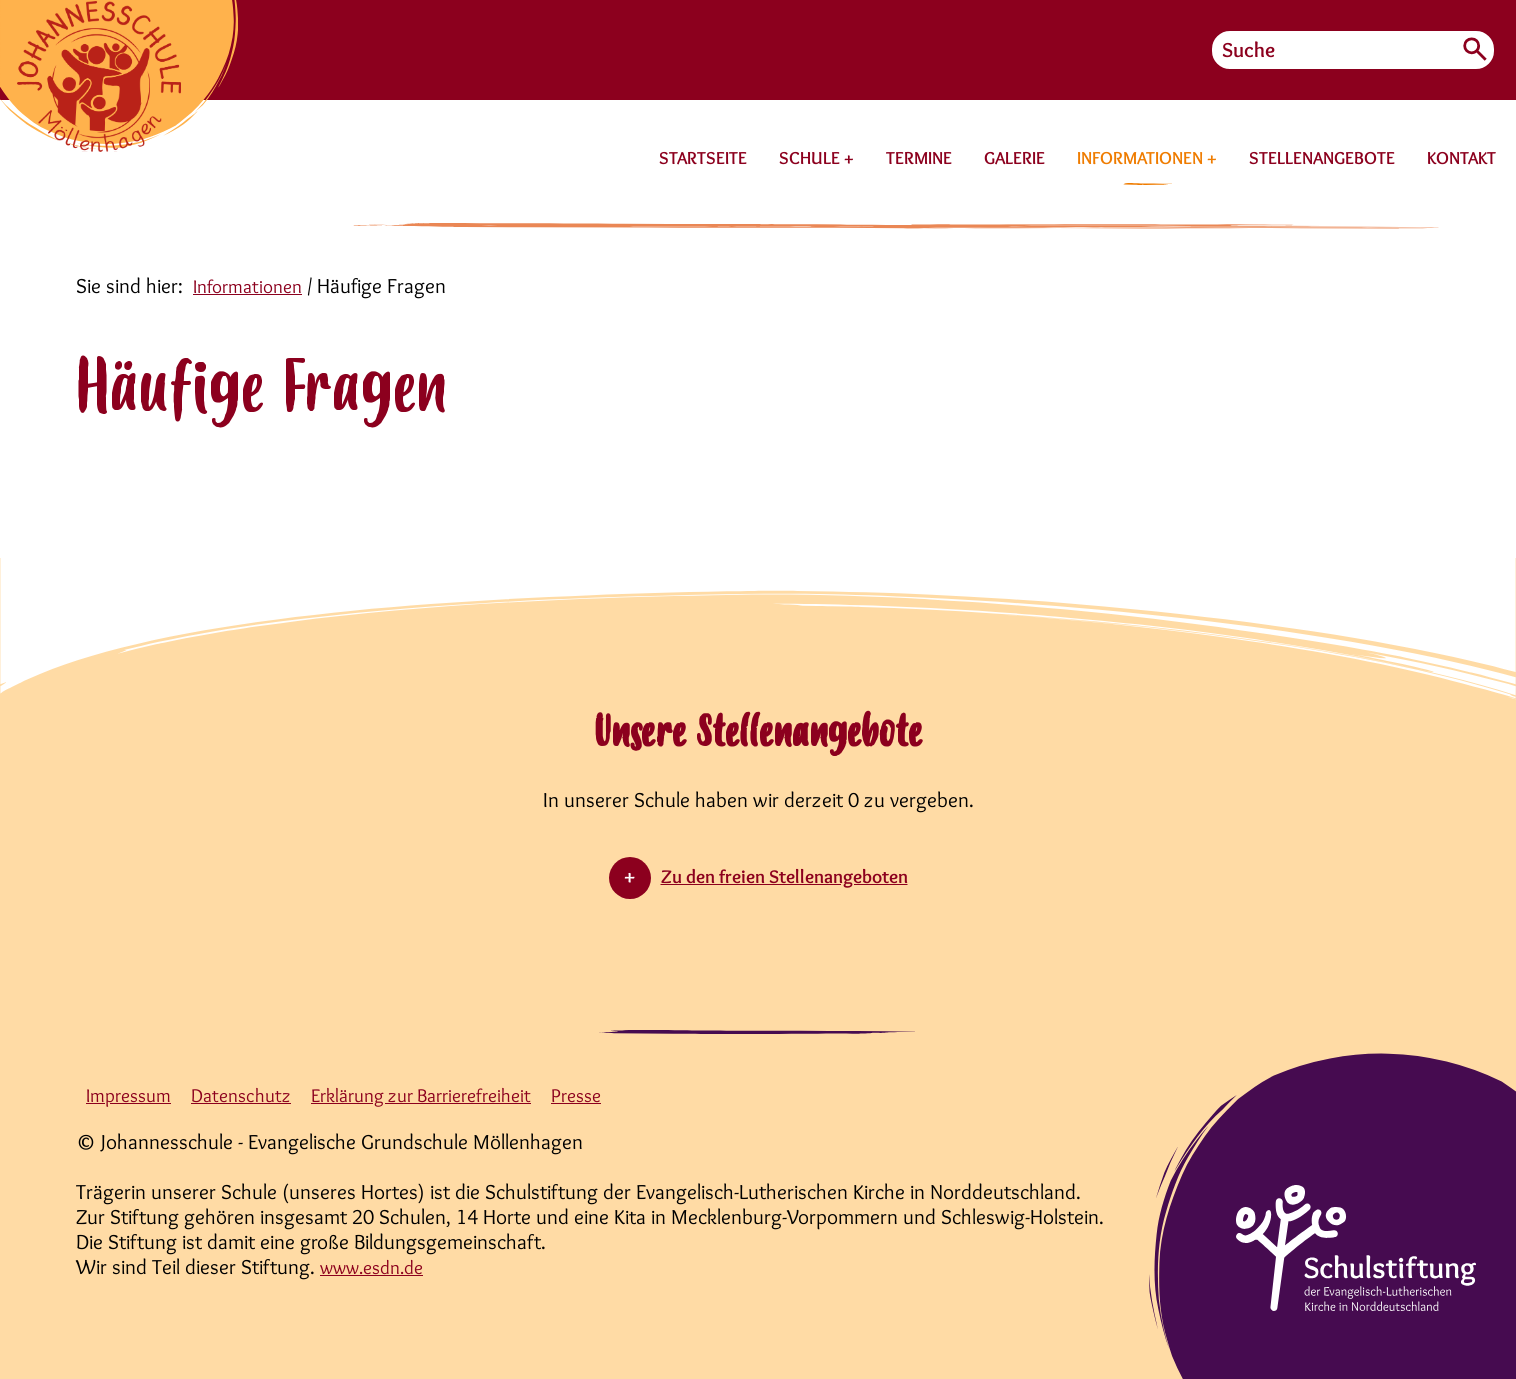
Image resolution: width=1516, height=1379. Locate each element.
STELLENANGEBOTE (1322, 158)
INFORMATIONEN (1142, 158)
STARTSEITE (703, 158)
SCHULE (811, 158)
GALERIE (1014, 158)
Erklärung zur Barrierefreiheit (450, 1094)
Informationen (252, 285)
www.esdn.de (378, 1266)
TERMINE (919, 158)
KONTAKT (1461, 158)
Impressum (133, 1094)
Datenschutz (254, 1094)
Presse (620, 1094)
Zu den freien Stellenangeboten (784, 875)
